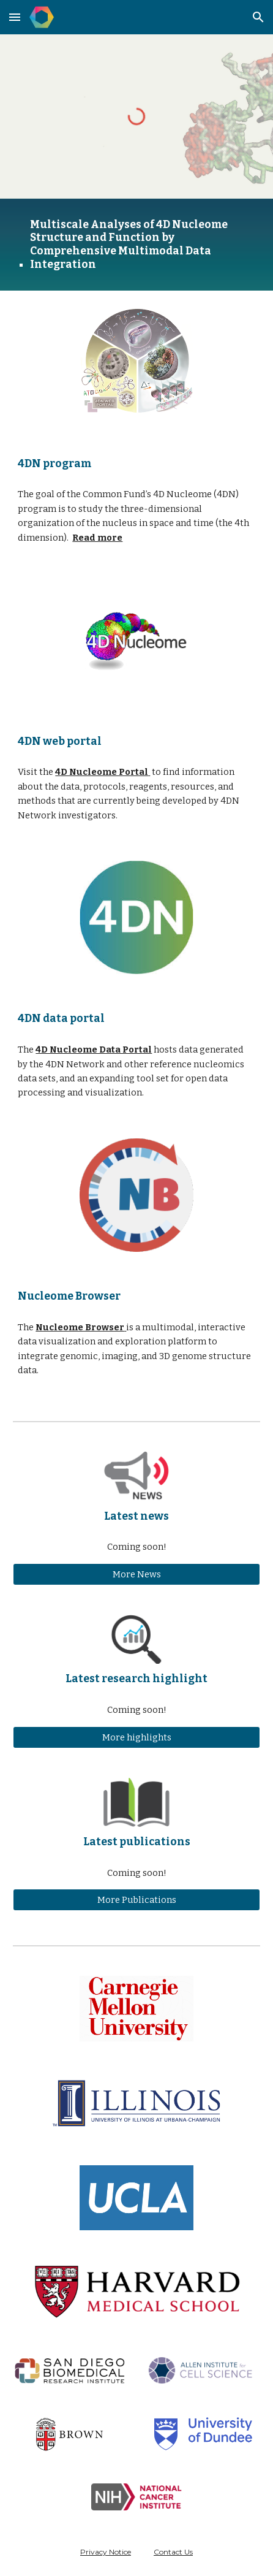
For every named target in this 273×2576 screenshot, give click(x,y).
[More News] (136, 1574)
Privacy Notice (105, 2551)
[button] (14, 17)
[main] (136, 244)
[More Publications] (136, 1900)
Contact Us (173, 2551)
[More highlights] (136, 1737)
